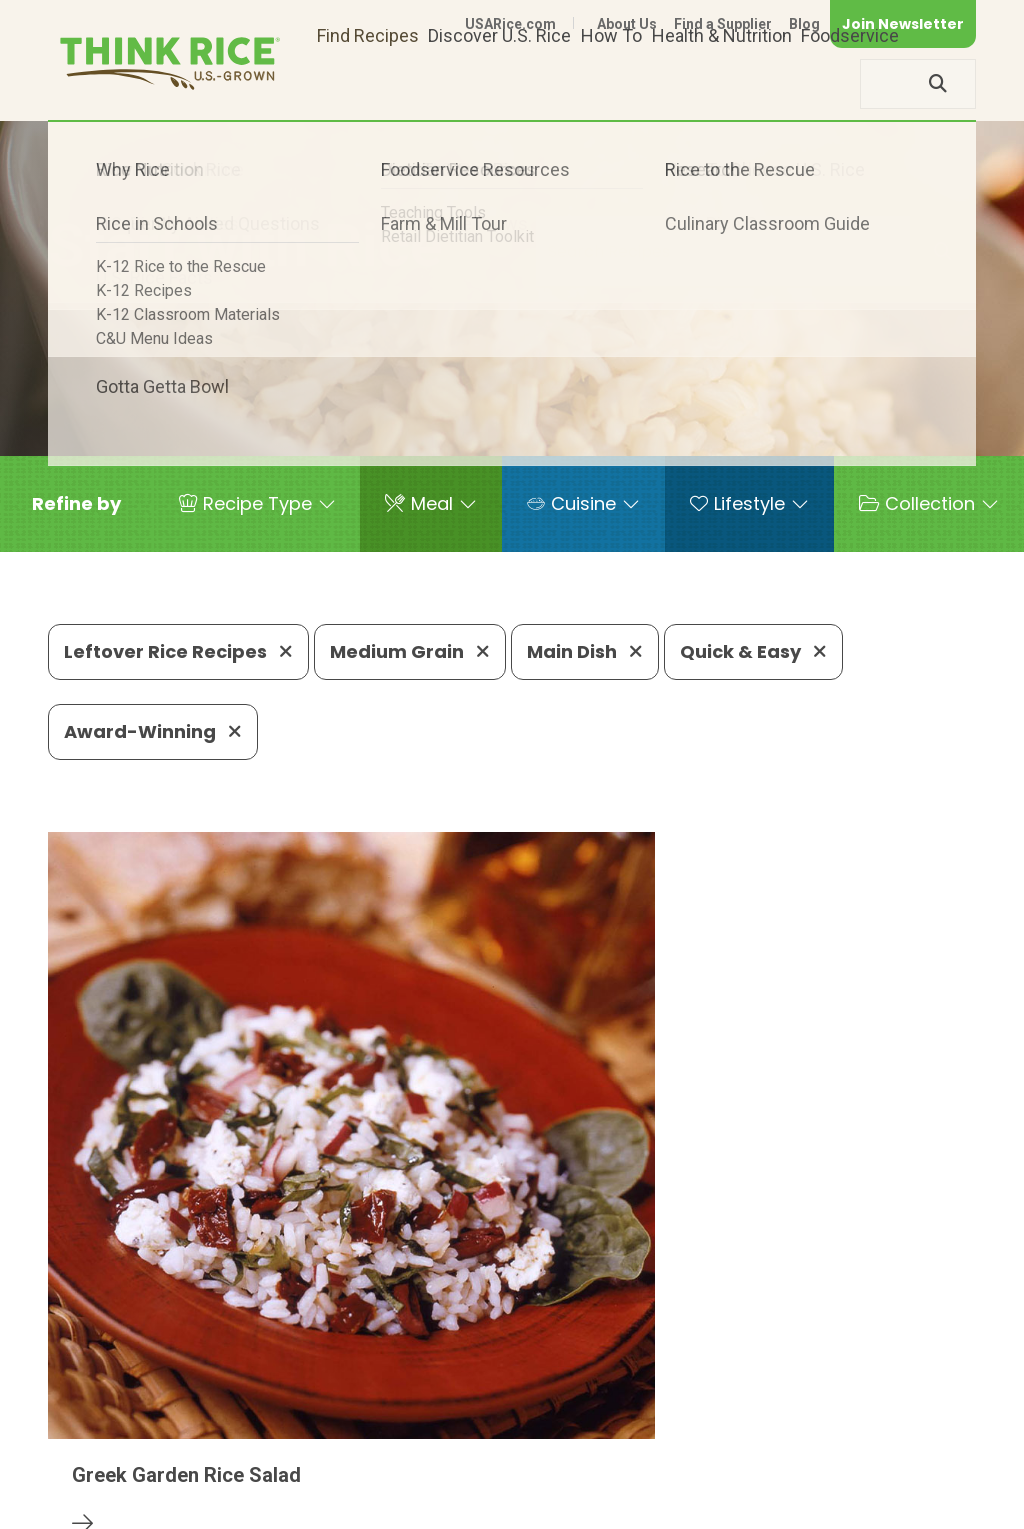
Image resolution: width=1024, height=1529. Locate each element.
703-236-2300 (294, 1420)
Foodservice (850, 83)
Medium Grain (410, 651)
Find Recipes (368, 83)
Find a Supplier (723, 24)
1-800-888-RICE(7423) (481, 1420)
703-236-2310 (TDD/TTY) (711, 1420)
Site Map (817, 1481)
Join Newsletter (903, 24)
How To (611, 83)
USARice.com (510, 24)
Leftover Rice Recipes (178, 651)
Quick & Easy (753, 651)
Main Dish (585, 651)
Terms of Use (919, 1481)
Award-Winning (153, 731)
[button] (76, 504)
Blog (804, 24)
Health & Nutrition (722, 83)
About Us (627, 24)
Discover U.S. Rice (499, 83)
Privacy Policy (712, 1481)
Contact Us (599, 1481)
